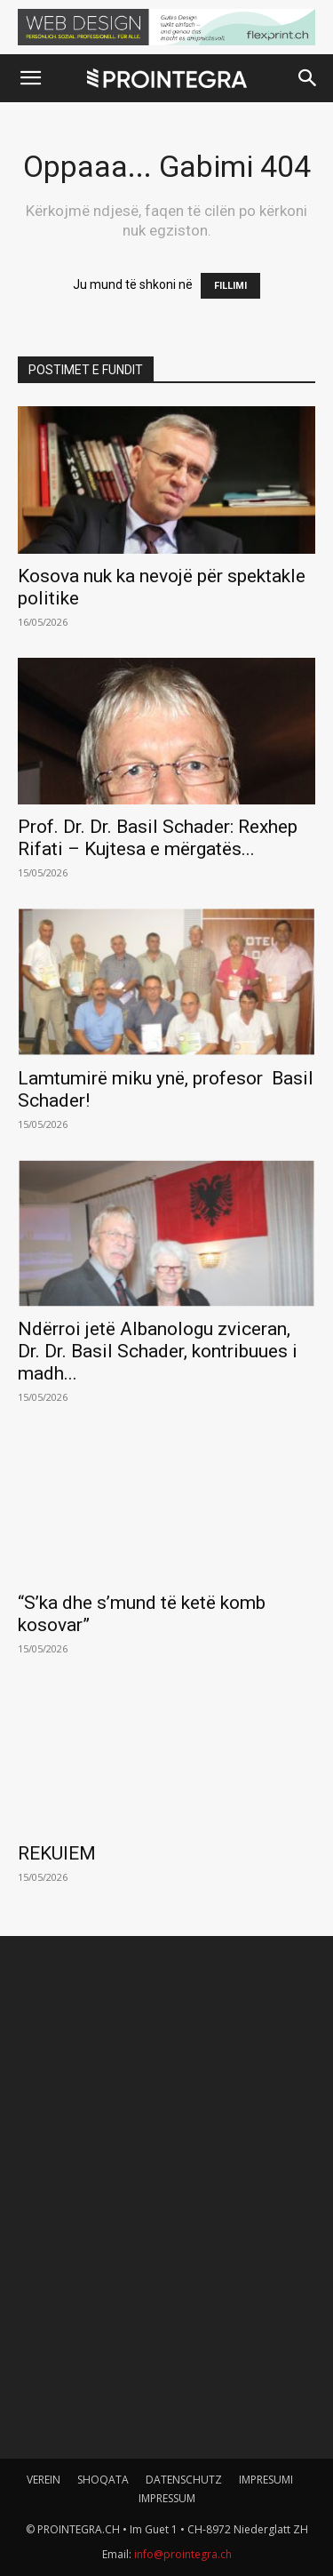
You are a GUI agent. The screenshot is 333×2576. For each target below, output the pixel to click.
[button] (30, 78)
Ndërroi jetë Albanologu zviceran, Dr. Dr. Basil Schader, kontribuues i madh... (157, 1351)
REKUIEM (57, 1853)
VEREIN (43, 2479)
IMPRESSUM (167, 2498)
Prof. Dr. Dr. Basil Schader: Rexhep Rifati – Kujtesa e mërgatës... (157, 838)
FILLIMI (230, 286)
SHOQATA (103, 2479)
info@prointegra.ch (183, 2554)
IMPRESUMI (266, 2479)
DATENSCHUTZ (184, 2479)
